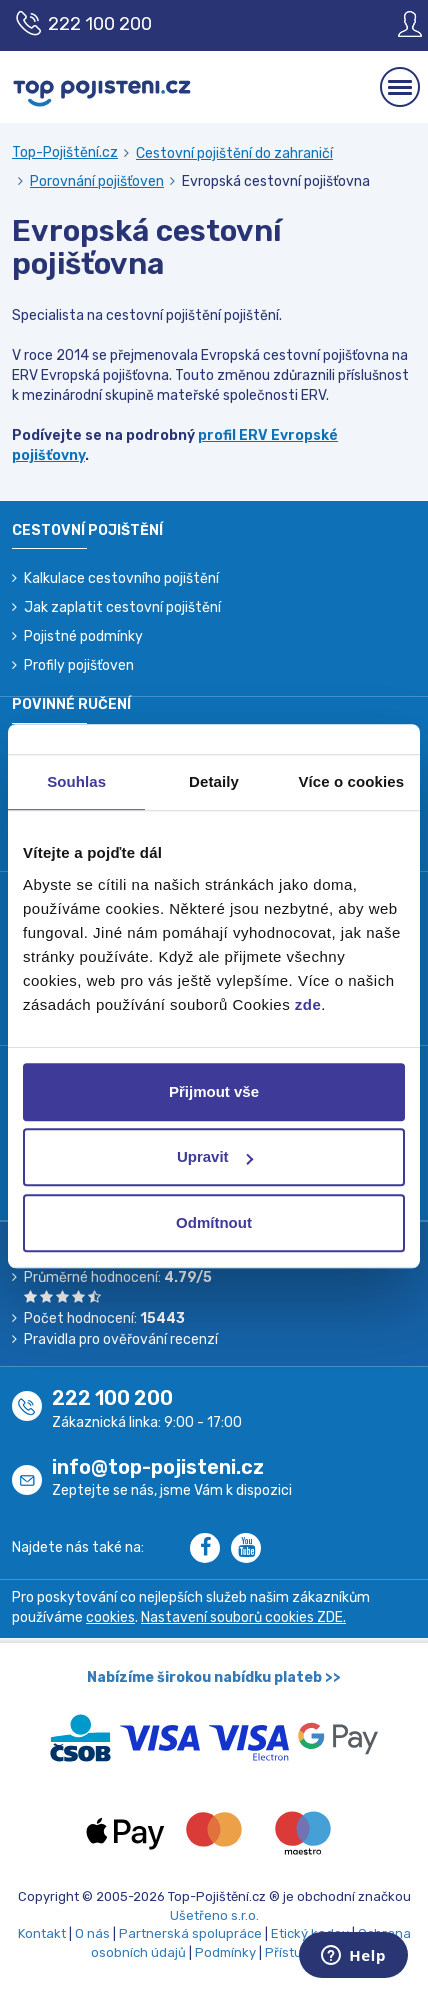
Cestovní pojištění (87, 530)
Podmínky (225, 1952)
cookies (110, 1617)
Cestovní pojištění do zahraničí (234, 153)
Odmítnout (214, 1222)
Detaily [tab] (214, 781)
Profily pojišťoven (79, 665)
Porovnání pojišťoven (97, 181)
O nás (92, 1933)
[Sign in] (395, 24)
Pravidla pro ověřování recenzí (121, 1339)
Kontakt (42, 1933)
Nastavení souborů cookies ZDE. (243, 1617)
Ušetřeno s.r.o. (214, 1915)
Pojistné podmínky (83, 636)
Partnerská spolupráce (190, 1933)
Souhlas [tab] (76, 781)
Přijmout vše (214, 1091)
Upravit (215, 1156)
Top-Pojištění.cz (65, 152)
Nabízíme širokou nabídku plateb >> (214, 1677)
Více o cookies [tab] (352, 781)
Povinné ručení (71, 704)
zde (308, 1004)
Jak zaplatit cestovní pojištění (122, 607)
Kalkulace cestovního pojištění (121, 578)
